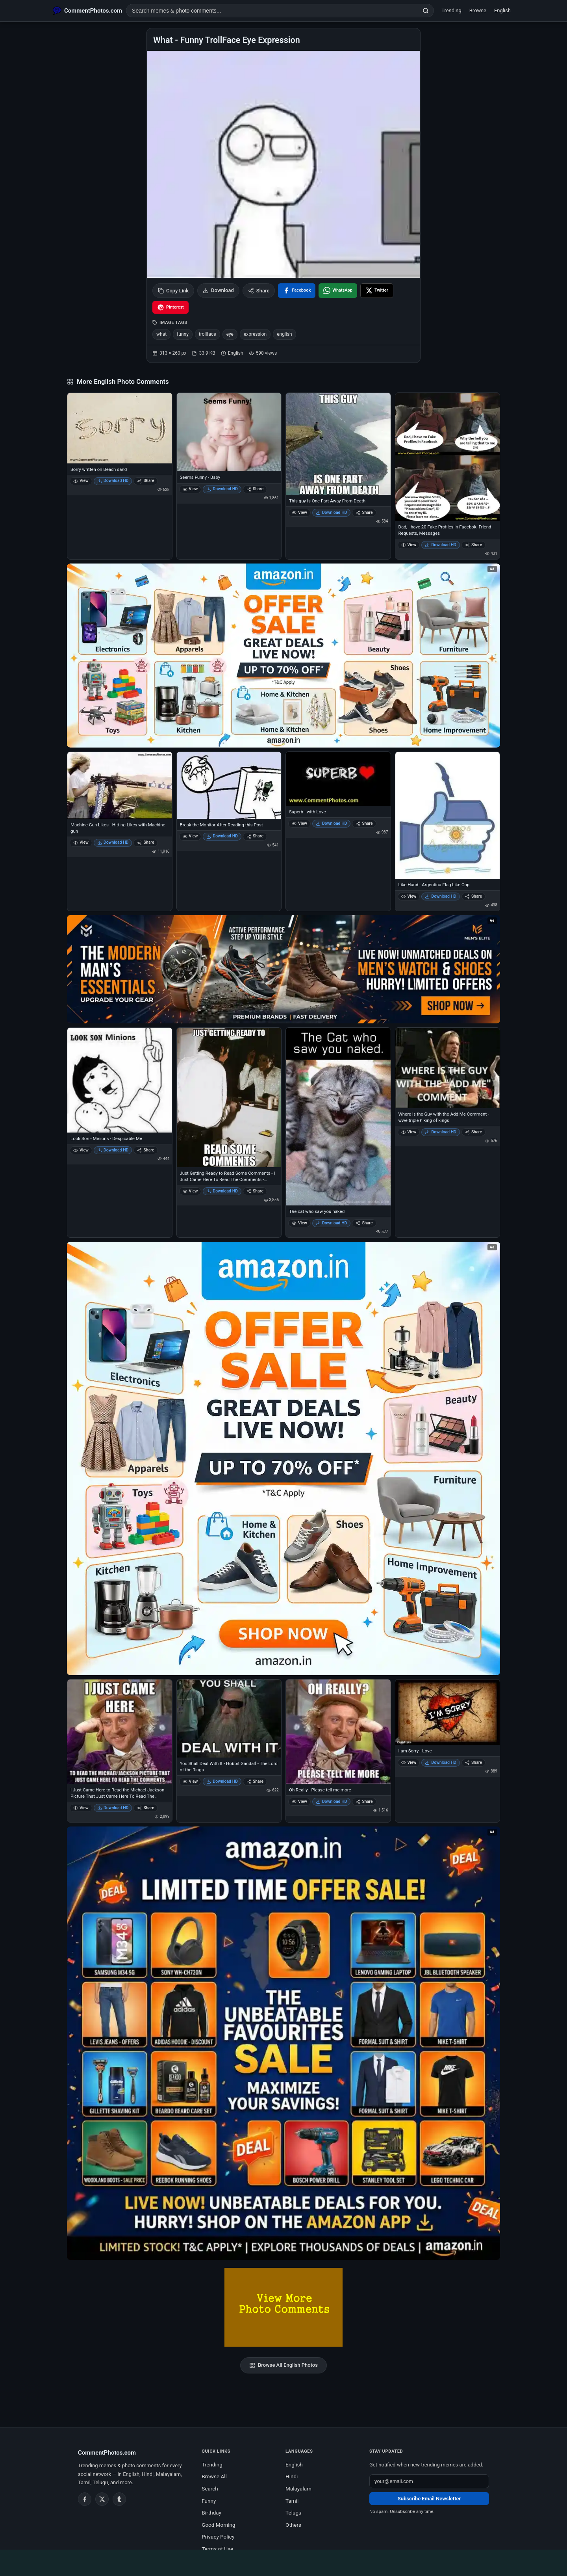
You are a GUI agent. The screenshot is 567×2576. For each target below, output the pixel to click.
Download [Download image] (218, 290)
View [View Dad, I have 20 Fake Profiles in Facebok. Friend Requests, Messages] (409, 544)
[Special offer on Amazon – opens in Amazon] (283, 656)
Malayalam (298, 2488)
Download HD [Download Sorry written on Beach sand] (113, 480)
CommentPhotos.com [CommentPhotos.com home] (107, 2452)
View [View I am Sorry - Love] (409, 1762)
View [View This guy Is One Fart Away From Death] (299, 512)
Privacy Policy (218, 2536)
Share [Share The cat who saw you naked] (364, 1223)
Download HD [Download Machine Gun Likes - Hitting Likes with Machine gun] (113, 842)
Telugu (293, 2512)
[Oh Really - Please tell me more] (338, 1732)
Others (293, 2525)
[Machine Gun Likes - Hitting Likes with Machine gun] (119, 785)
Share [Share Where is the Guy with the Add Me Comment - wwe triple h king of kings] (473, 1132)
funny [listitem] (183, 334)
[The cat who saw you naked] (338, 1116)
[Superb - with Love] (338, 779)
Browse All (214, 2476)
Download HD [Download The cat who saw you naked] (331, 1223)
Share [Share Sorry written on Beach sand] (145, 480)
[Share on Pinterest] (170, 307)
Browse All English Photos (283, 2365)
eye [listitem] (229, 334)
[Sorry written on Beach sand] (119, 428)
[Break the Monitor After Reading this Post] (229, 785)
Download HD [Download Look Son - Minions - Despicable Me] (113, 1150)
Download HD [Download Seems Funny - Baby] (222, 488)
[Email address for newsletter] (429, 2481)
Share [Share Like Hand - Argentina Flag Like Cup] (473, 896)
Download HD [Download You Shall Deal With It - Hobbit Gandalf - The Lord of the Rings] (222, 1781)
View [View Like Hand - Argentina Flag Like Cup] (409, 896)
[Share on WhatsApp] (338, 290)
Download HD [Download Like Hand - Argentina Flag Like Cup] (440, 896)
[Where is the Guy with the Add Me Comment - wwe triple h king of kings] (447, 1068)
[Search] (426, 10)
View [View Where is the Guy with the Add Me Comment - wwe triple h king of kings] (409, 1132)
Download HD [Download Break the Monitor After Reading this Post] (222, 836)
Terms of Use (217, 2549)
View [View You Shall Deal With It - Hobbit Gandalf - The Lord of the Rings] (190, 1781)
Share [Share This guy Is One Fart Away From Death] (364, 512)
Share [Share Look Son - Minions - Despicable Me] (145, 1150)
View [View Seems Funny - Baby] (190, 488)
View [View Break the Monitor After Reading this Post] (190, 836)
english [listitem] (284, 334)
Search (210, 2488)
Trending (451, 10)
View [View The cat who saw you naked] (299, 1223)
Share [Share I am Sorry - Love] (473, 1762)
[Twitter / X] (102, 2499)
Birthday (211, 2512)
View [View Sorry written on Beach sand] (81, 480)
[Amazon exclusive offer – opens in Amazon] (283, 2043)
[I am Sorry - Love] (447, 1712)
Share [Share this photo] (259, 291)
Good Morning (218, 2525)
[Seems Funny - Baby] (229, 432)
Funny (209, 2501)
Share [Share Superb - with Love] (364, 823)
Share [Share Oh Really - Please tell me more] (364, 1801)
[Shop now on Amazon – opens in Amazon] (283, 1458)
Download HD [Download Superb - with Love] (331, 823)
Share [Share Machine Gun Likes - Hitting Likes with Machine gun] (145, 842)
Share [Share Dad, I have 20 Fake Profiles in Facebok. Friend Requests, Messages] (473, 544)
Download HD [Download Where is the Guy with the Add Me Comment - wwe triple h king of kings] (440, 1132)
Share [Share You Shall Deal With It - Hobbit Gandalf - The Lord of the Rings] (254, 1781)
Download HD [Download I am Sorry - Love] (440, 1762)
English (502, 10)
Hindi (291, 2476)
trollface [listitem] (207, 334)
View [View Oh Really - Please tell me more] (299, 1801)
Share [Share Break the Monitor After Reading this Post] (254, 836)
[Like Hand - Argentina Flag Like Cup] (447, 815)
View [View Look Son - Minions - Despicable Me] (81, 1150)
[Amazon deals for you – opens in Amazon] (283, 969)
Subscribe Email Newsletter (429, 2499)
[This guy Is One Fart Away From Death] (338, 444)
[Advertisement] (283, 2561)
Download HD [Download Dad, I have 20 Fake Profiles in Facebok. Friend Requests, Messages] (440, 544)
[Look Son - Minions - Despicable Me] (119, 1080)
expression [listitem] (255, 334)
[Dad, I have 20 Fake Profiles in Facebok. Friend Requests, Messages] (447, 457)
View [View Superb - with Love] (299, 823)
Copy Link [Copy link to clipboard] (173, 291)
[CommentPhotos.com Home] (87, 10)
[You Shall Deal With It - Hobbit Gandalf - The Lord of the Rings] (229, 1719)
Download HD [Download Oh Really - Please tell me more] (331, 1801)
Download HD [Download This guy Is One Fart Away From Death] (331, 512)
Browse (477, 10)
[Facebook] (84, 2499)
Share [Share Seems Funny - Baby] (254, 488)
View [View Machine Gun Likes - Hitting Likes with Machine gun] (81, 842)
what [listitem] (161, 334)
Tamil (291, 2501)
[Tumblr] (119, 2499)
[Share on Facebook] (296, 290)
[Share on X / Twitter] (376, 290)
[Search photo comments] (272, 10)
